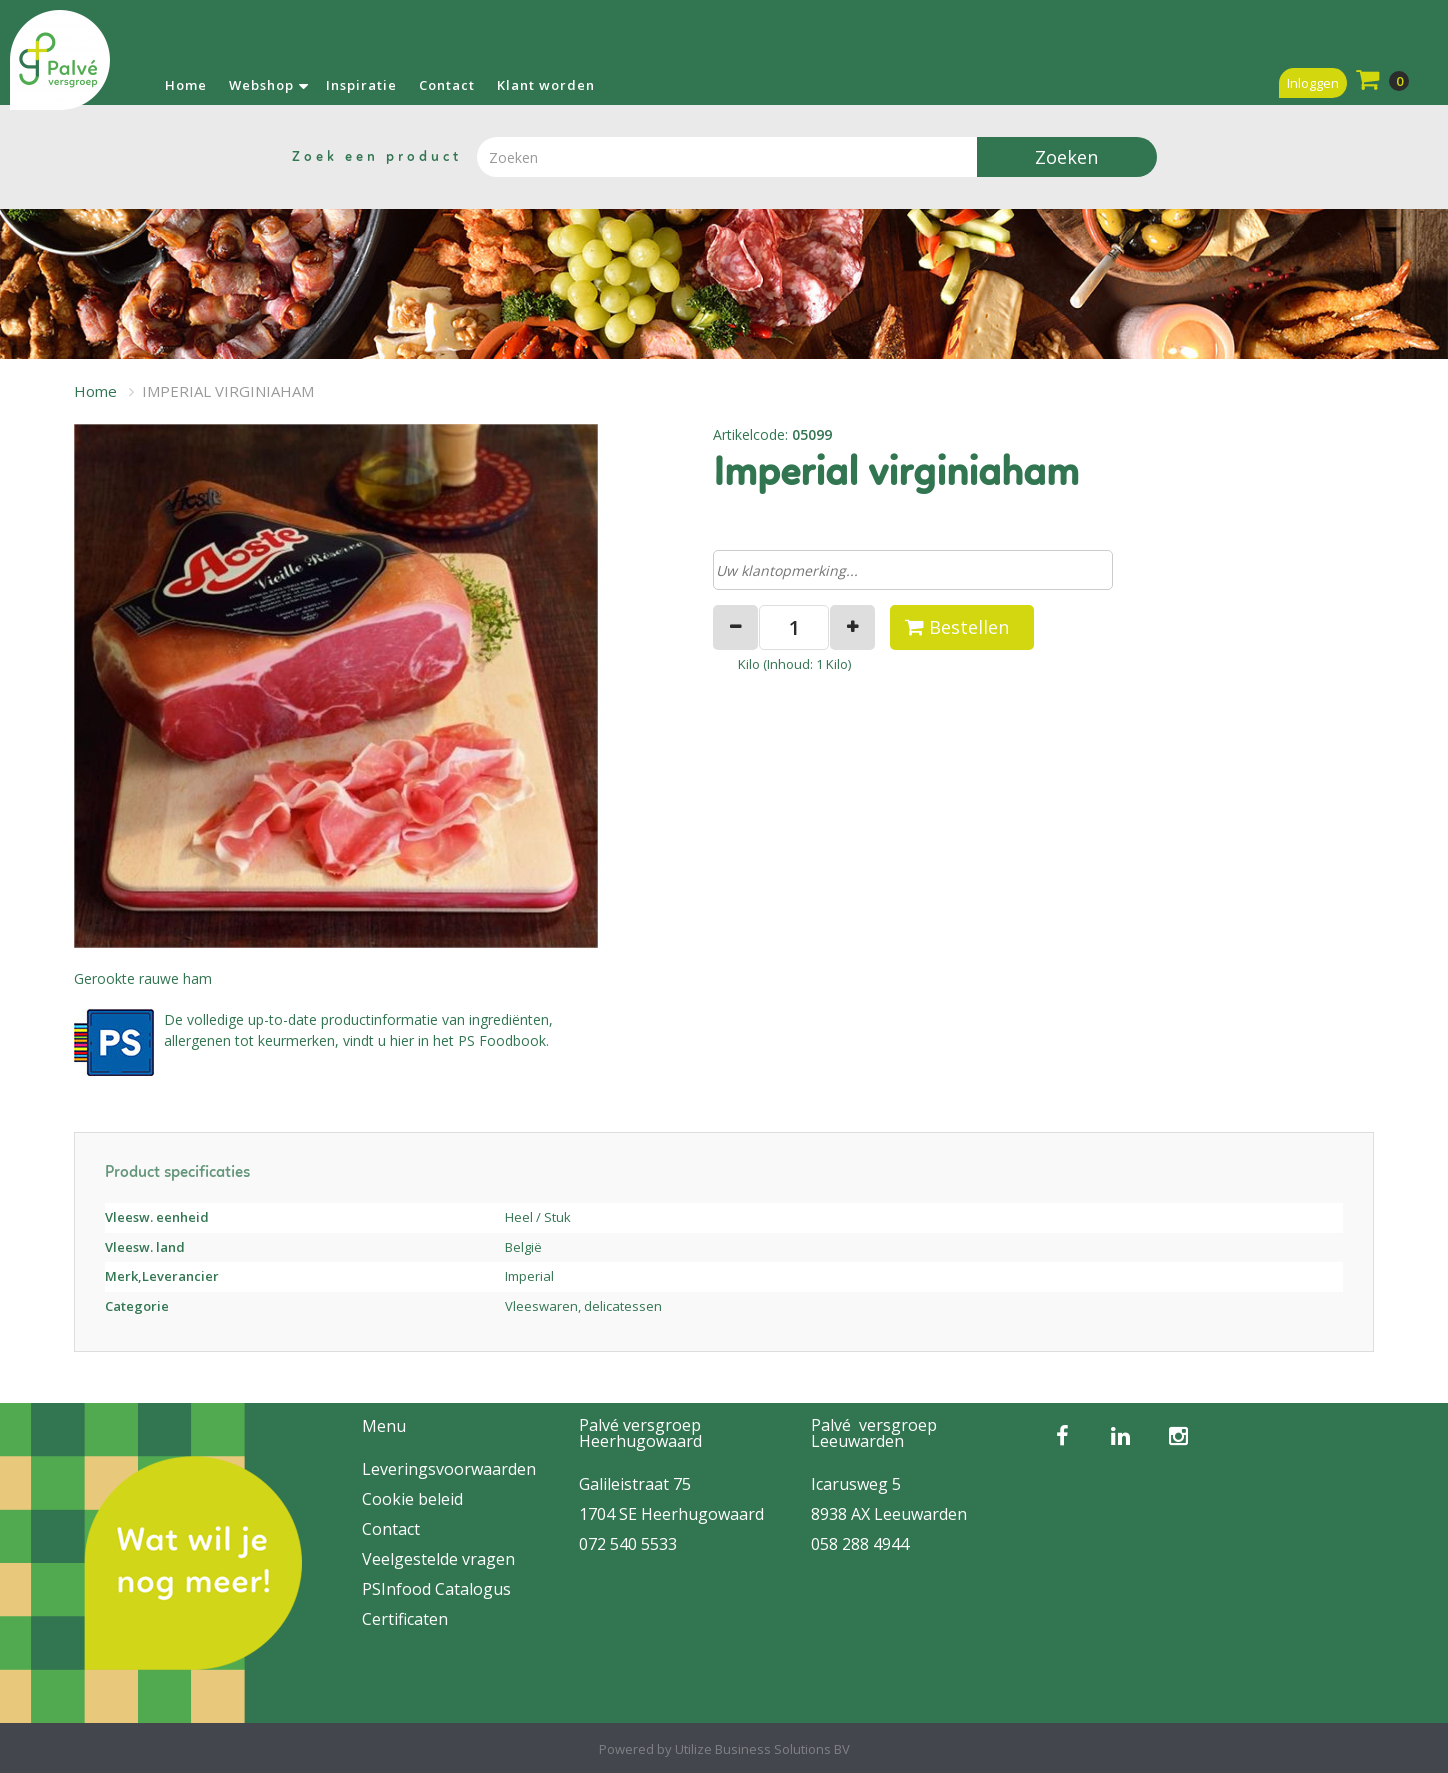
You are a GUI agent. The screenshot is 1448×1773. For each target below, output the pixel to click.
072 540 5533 (628, 1544)
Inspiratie (361, 85)
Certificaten (405, 1619)
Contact (447, 85)
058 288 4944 (860, 1544)
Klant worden (546, 85)
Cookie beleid (412, 1499)
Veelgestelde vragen (438, 1559)
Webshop (261, 85)
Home (186, 85)
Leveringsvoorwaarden (449, 1469)
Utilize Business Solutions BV (762, 1749)
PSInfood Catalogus (436, 1589)
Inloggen (1313, 83)
